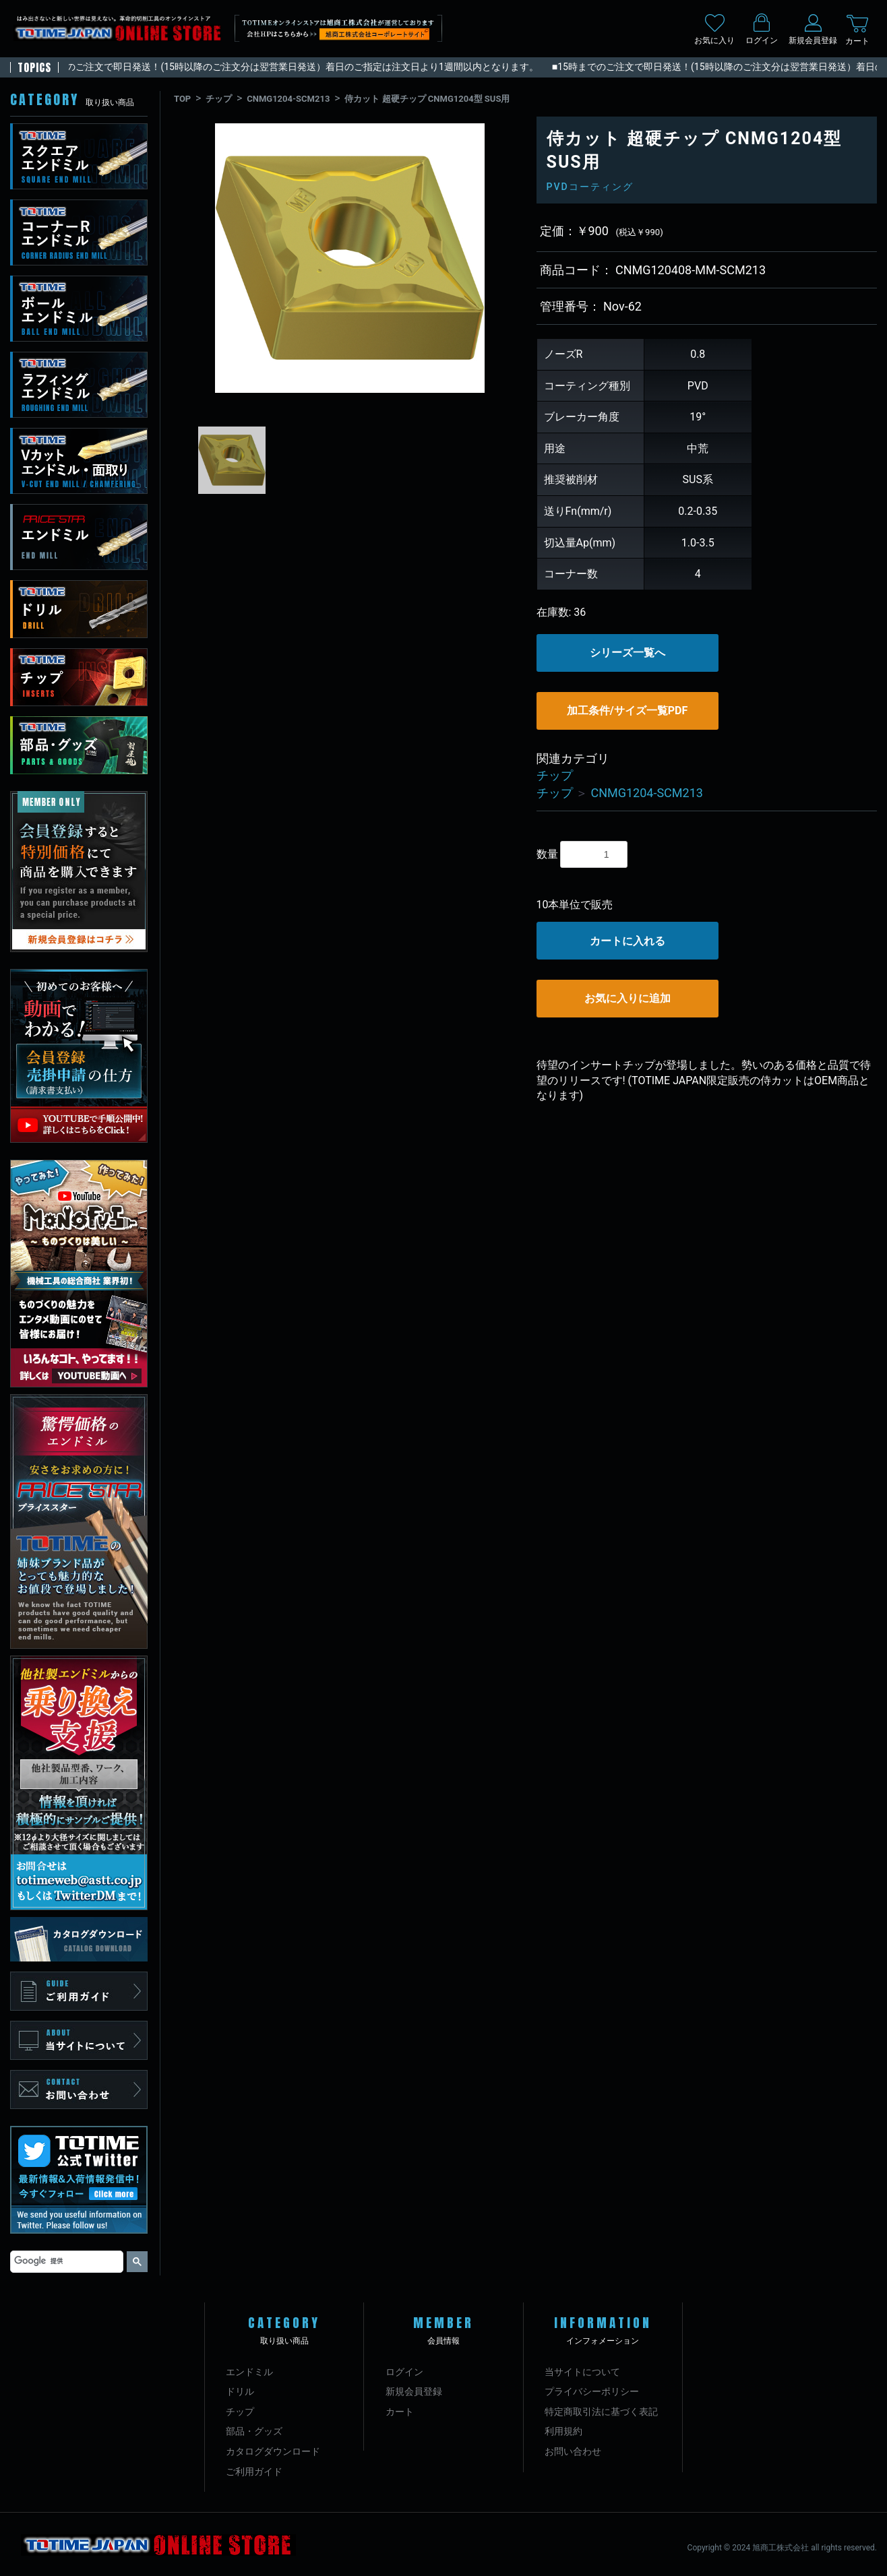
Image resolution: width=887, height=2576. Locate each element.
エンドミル (249, 2371)
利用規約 (563, 2431)
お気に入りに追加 (627, 998)
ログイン (404, 2371)
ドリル (240, 2391)
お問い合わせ (573, 2451)
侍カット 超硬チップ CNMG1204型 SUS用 (427, 99)
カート (400, 2411)
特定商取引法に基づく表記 (601, 2411)
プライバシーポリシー (592, 2391)
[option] (349, 258)
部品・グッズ (254, 2431)
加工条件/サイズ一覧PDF (627, 710)
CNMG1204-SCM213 (288, 99)
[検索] (65, 2261)
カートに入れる (627, 941)
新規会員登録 (414, 2391)
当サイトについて (582, 2371)
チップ (219, 99)
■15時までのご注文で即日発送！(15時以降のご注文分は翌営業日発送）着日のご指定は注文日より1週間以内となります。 (286, 66)
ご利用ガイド (254, 2471)
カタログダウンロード (273, 2451)
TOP (182, 99)
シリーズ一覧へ (627, 652)
